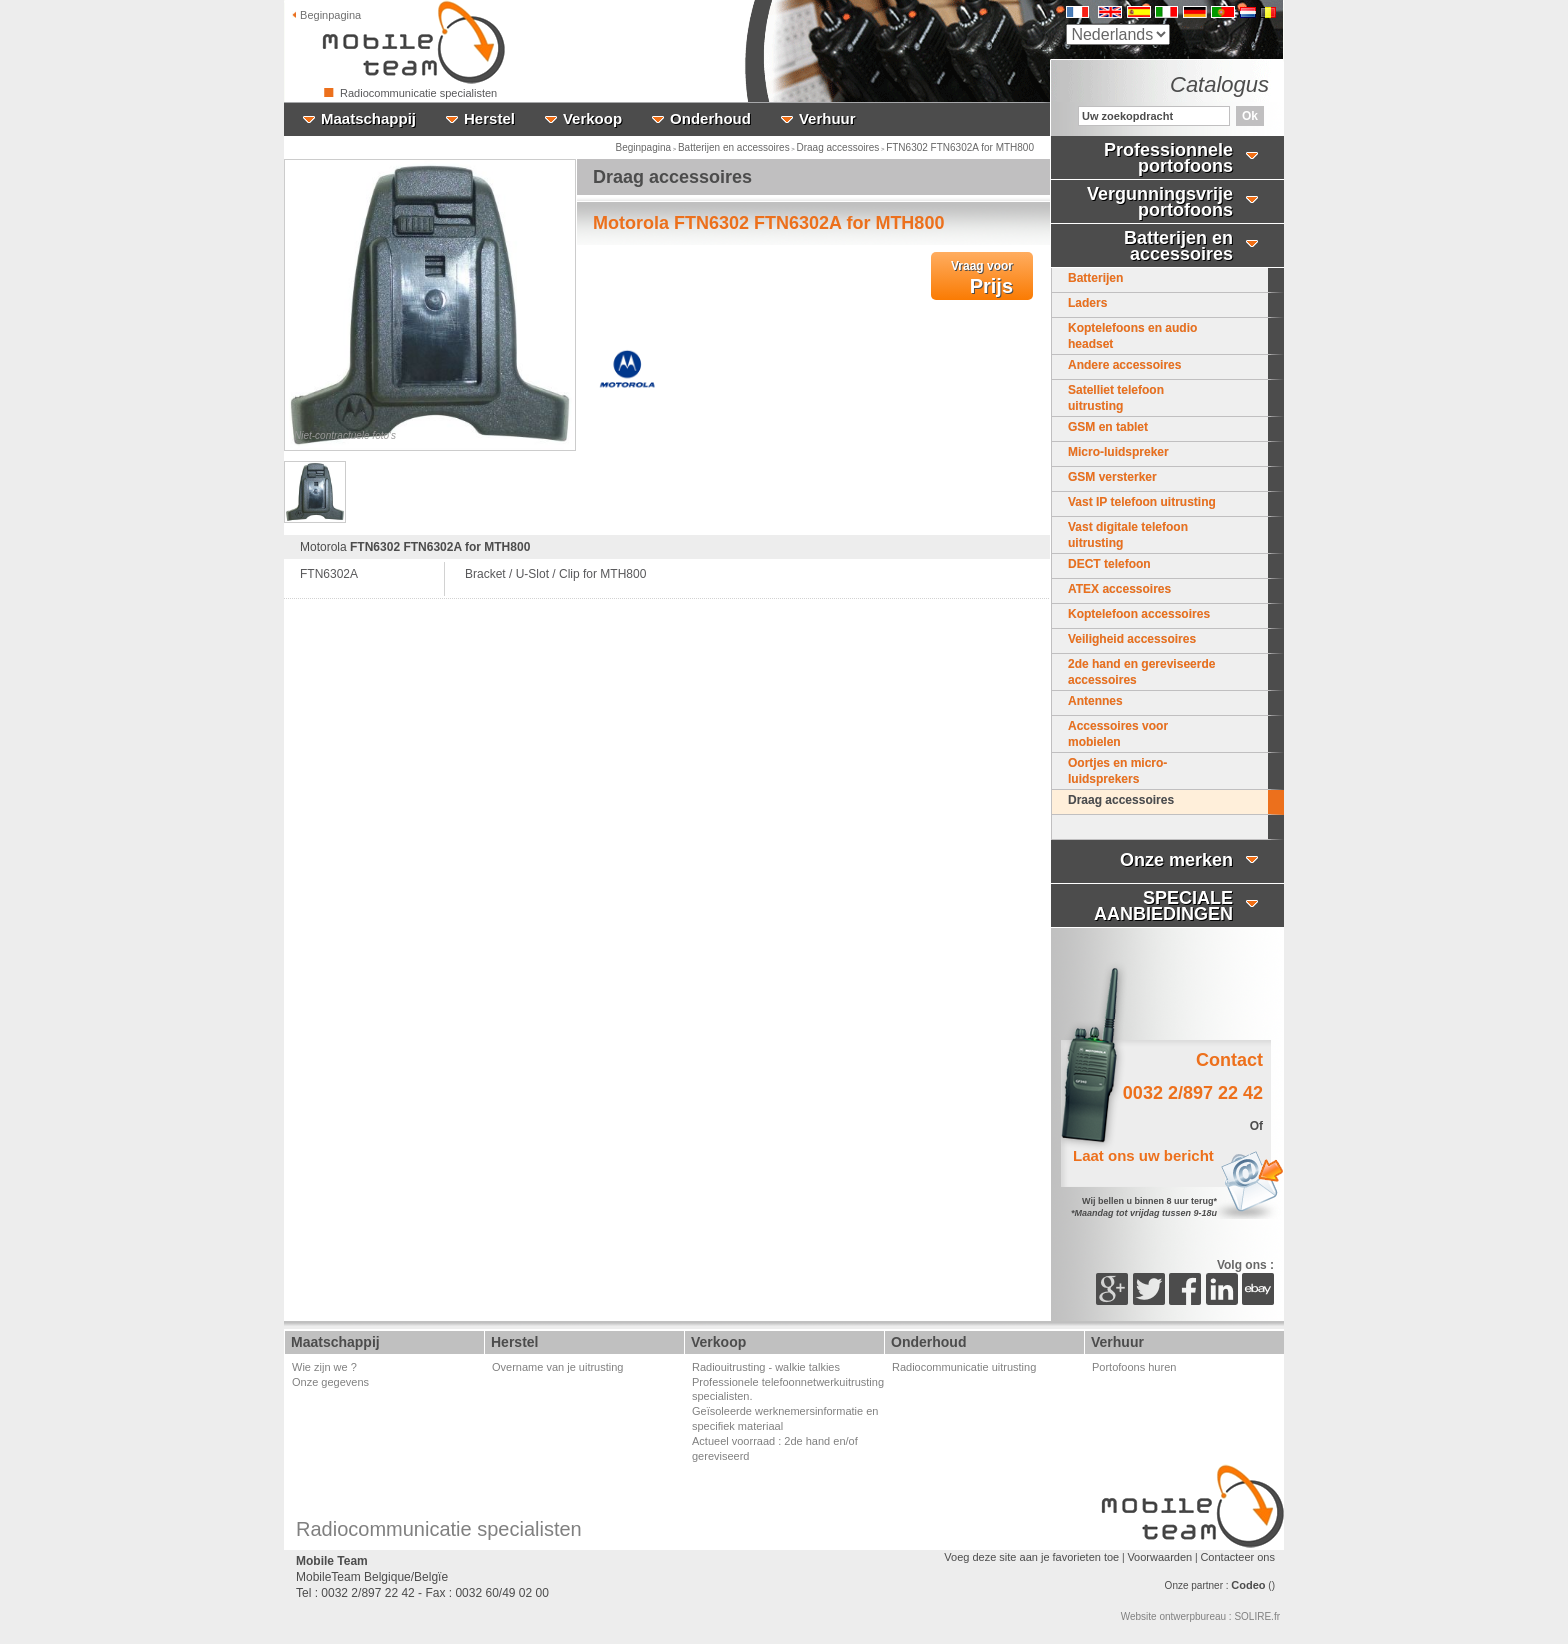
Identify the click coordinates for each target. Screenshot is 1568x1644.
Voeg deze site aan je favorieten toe (1031, 1557)
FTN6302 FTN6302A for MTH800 (960, 147)
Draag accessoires (838, 147)
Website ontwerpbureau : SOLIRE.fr (1200, 1616)
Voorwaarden (1159, 1557)
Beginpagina (643, 147)
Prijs (982, 278)
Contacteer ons (1237, 1557)
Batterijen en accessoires (734, 147)
